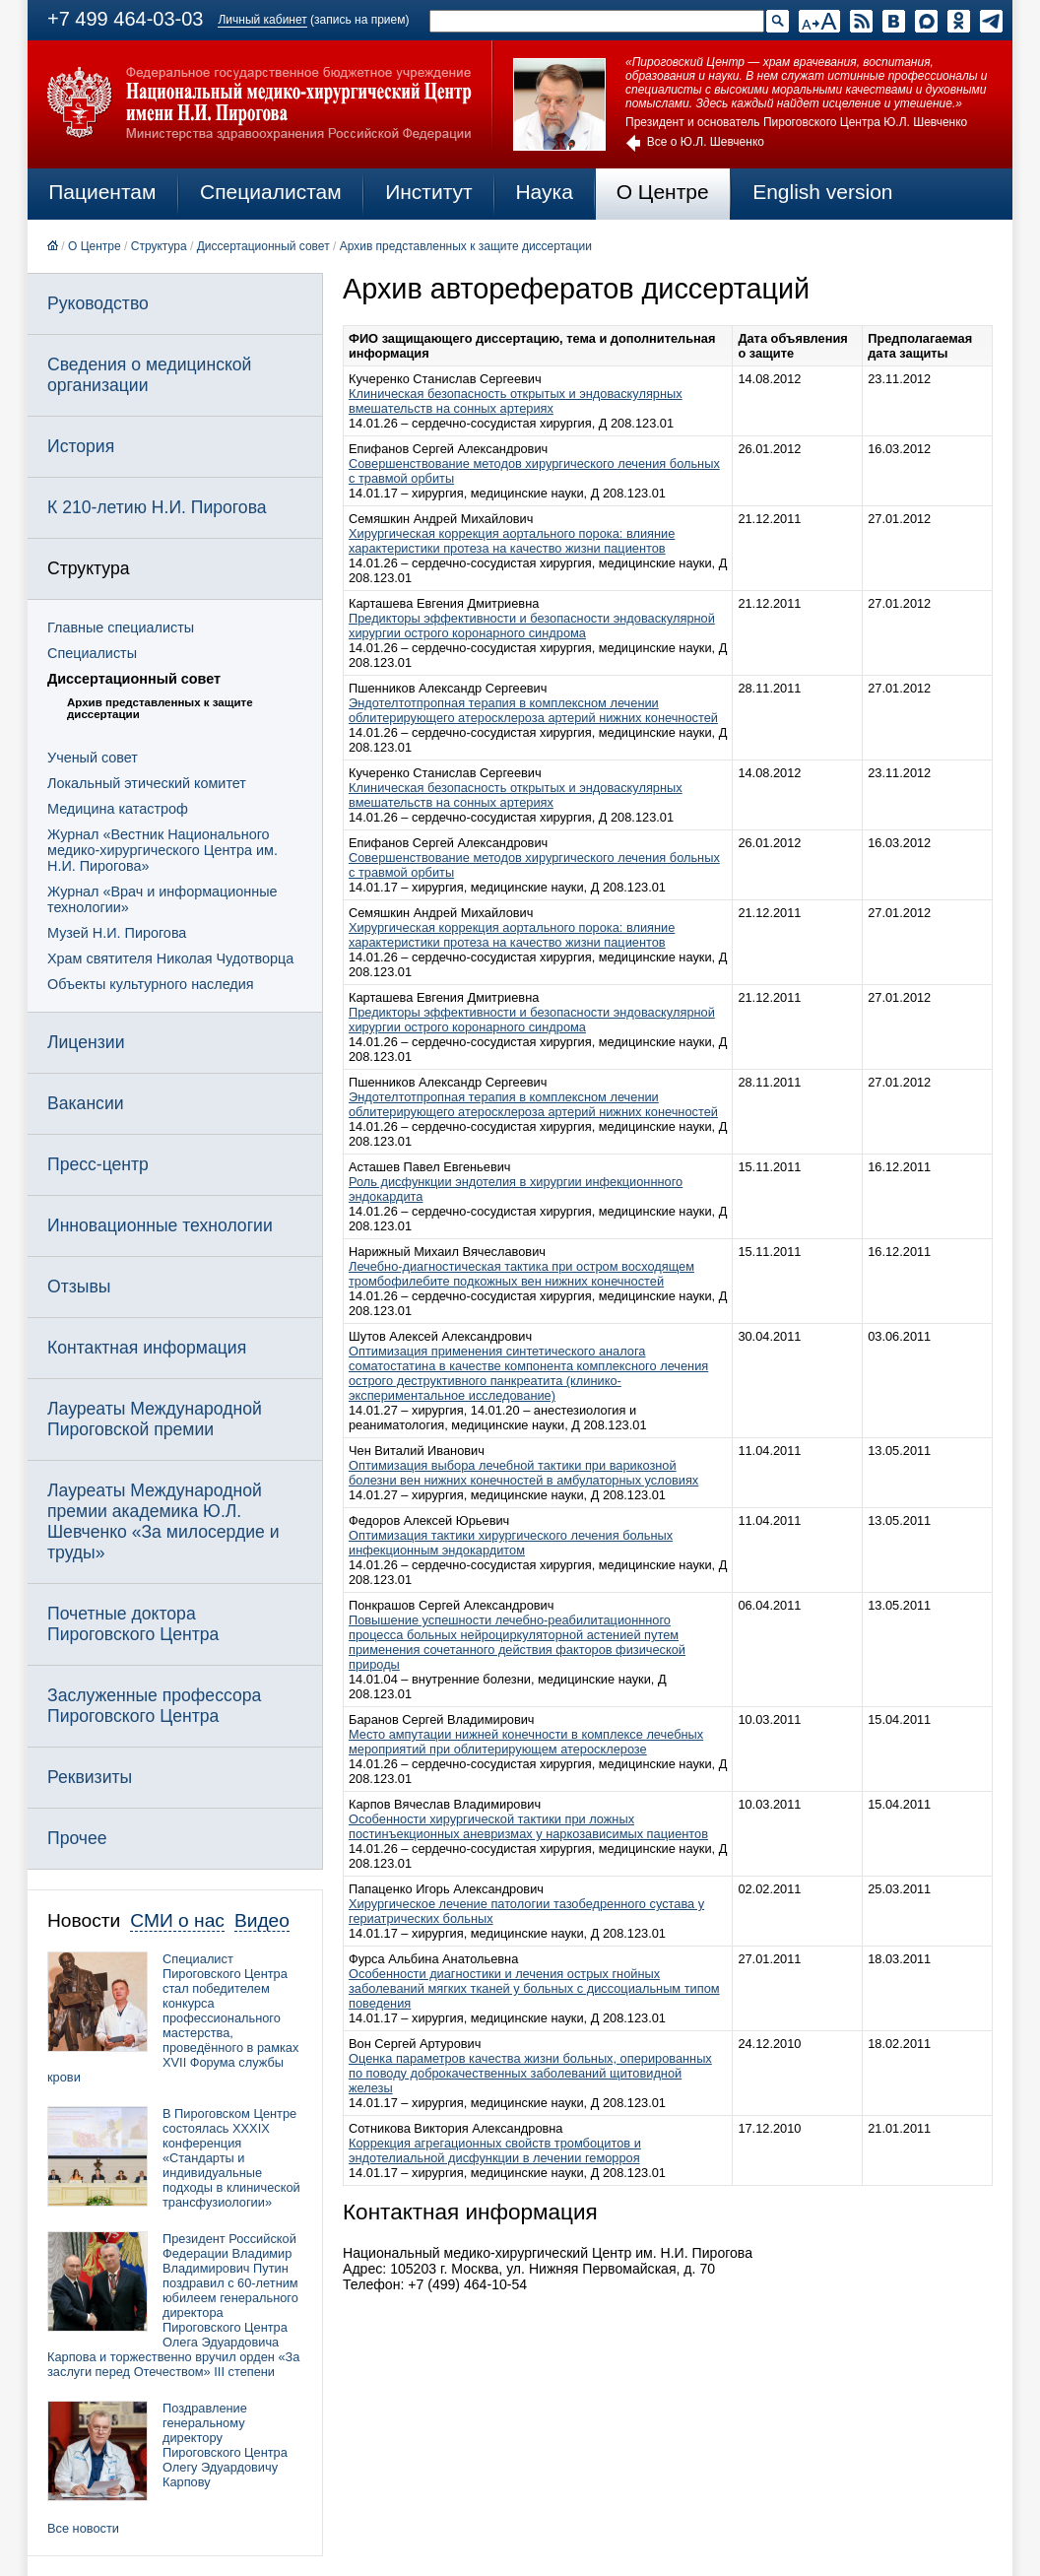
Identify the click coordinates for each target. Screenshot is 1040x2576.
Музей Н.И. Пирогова (116, 933)
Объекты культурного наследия (150, 984)
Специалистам (271, 191)
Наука (543, 191)
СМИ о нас (177, 1920)
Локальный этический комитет (146, 783)
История (80, 446)
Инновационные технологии (160, 1225)
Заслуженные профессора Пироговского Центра (154, 1705)
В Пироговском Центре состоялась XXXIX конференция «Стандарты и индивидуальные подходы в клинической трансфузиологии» (231, 2158)
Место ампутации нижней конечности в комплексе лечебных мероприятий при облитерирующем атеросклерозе (526, 1741)
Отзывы (78, 1286)
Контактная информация (146, 1347)
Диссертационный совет (263, 246)
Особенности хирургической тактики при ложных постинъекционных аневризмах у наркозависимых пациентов (528, 1826)
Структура (159, 246)
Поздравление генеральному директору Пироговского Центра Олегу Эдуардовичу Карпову (225, 2445)
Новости (83, 1920)
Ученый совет (92, 757)
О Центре (663, 191)
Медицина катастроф (117, 809)
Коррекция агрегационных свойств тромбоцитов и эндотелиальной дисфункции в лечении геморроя (495, 2150)
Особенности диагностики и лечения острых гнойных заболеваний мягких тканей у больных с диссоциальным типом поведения (534, 1988)
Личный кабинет (262, 20)
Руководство (98, 303)
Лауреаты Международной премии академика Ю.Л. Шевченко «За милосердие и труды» (163, 1521)
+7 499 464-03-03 (125, 19)
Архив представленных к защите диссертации (466, 246)
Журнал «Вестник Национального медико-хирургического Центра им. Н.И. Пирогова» (162, 850)
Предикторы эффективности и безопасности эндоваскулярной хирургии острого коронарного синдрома (532, 625)
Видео (262, 1920)
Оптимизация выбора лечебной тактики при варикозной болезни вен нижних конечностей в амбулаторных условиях (523, 1472)
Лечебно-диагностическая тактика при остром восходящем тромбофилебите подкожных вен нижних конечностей (521, 1273)
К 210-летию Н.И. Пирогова (157, 507)
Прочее (77, 1838)
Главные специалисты (120, 627)
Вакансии (85, 1103)
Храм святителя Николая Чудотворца (170, 958)
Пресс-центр (98, 1164)
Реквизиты (89, 1777)
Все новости (83, 2528)
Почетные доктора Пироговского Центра (133, 1624)
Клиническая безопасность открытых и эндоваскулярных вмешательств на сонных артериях (515, 401)
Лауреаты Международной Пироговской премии (154, 1419)
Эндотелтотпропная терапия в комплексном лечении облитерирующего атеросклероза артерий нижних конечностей (533, 710)
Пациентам (102, 191)
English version (822, 191)
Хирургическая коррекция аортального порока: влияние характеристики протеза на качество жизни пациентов (512, 541)
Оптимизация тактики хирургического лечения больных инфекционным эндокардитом (511, 1542)
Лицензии (85, 1042)
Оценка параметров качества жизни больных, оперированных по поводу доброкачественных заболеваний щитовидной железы (530, 2073)
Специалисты (92, 653)
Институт (429, 191)
